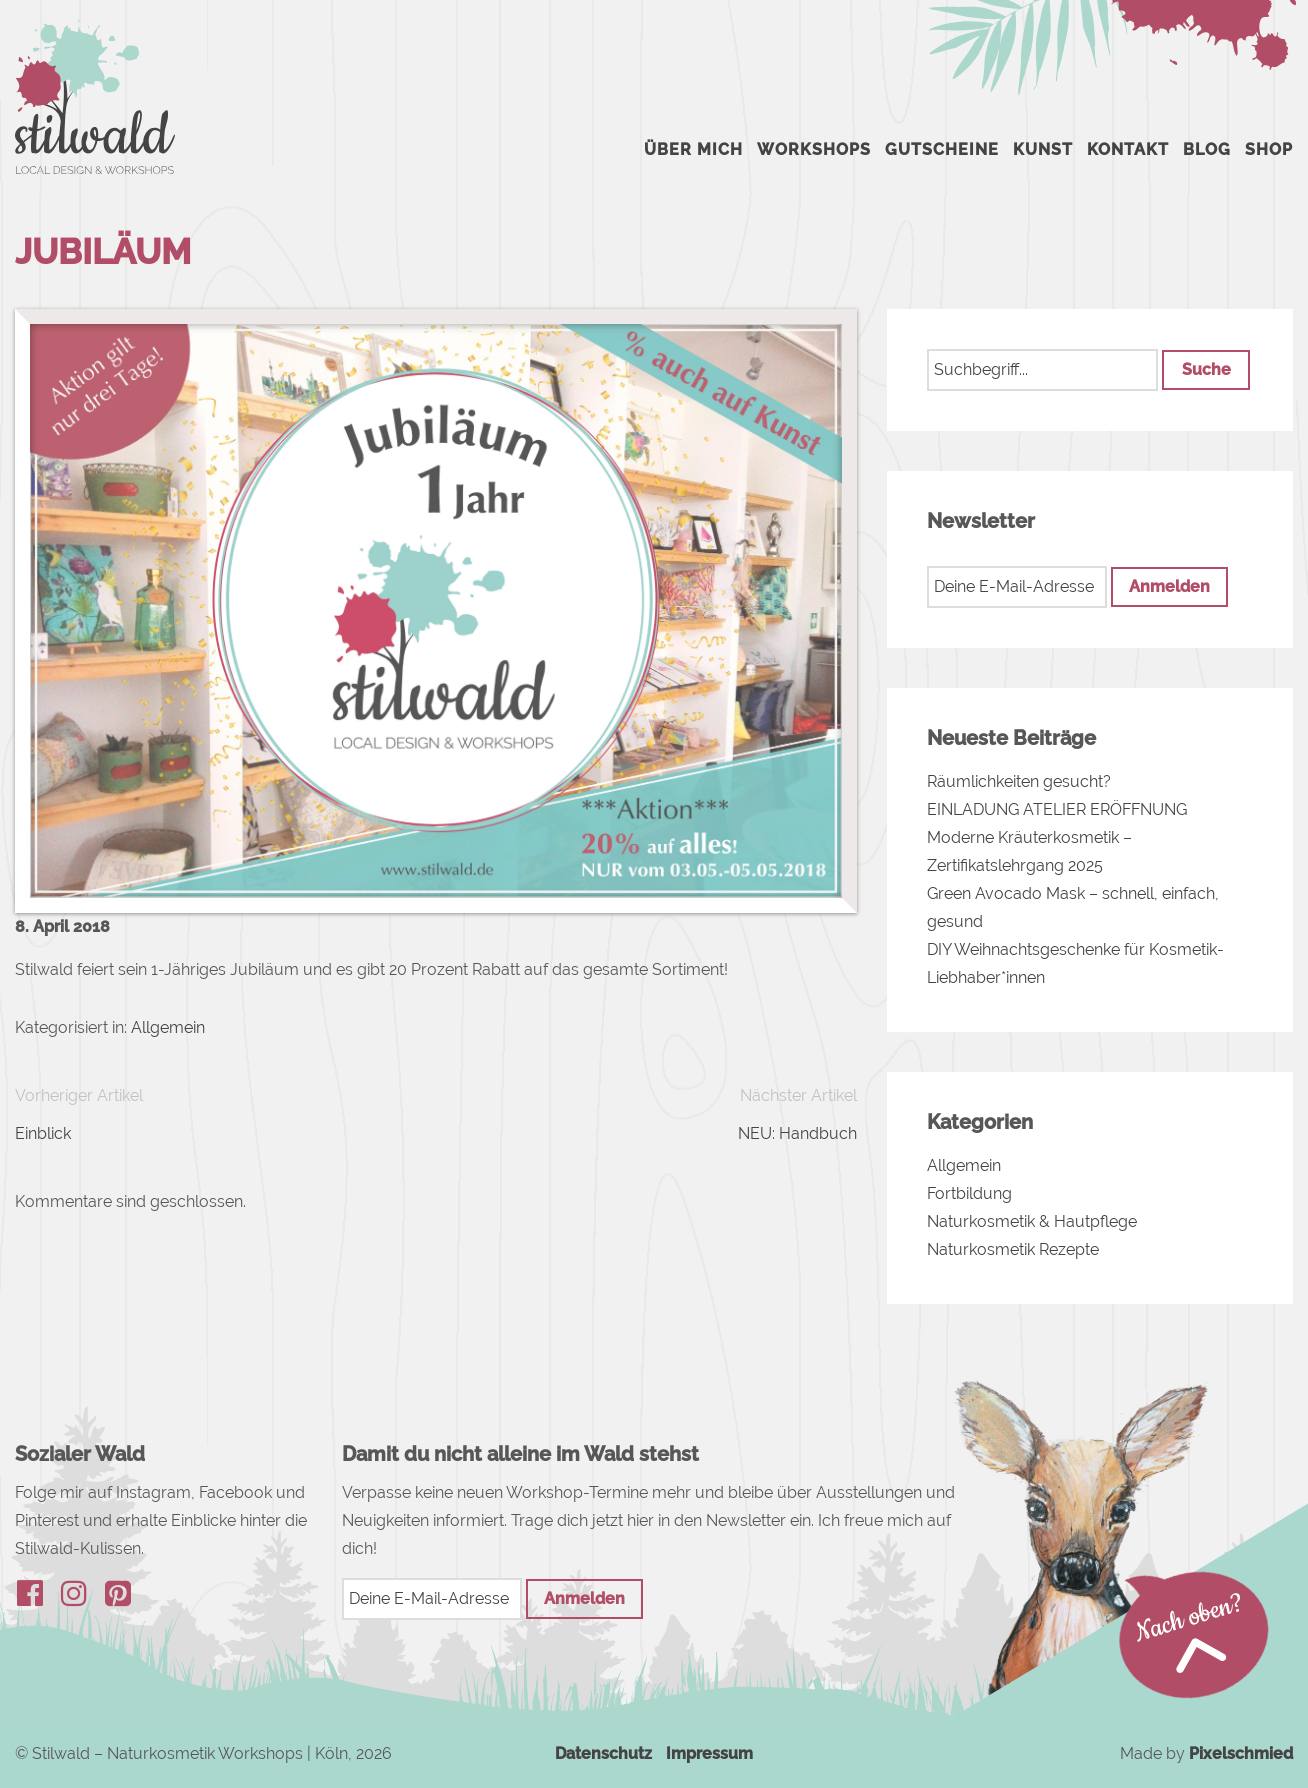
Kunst (1043, 149)
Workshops (814, 149)
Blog (1207, 149)
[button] (1206, 370)
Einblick (43, 1133)
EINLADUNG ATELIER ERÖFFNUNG (1057, 809)
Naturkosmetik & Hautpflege (1032, 1221)
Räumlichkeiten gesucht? (1019, 781)
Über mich (693, 149)
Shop (1269, 149)
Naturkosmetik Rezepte (1013, 1249)
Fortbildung (969, 1193)
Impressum (709, 1753)
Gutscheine (942, 149)
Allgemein (168, 1027)
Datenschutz (603, 1753)
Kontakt (1128, 149)
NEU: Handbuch (797, 1133)
